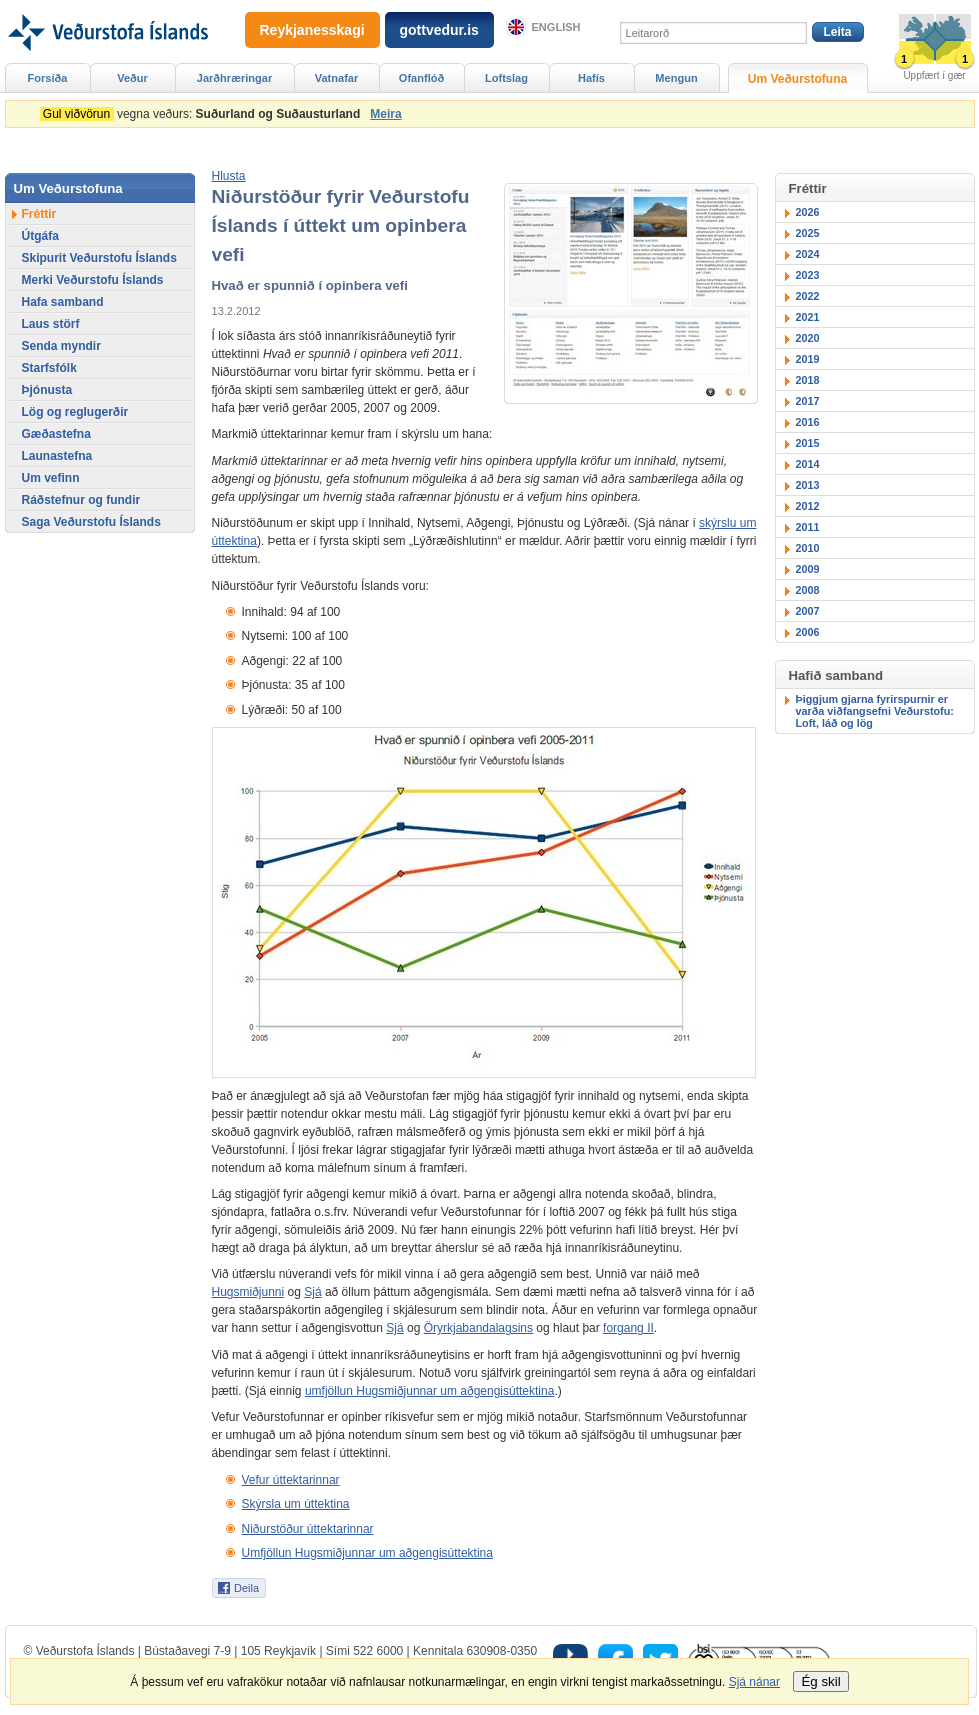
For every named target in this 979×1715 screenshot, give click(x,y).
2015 (808, 443)
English (556, 27)
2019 (808, 359)
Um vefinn (51, 478)
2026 (808, 212)
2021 (808, 317)
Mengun (676, 78)
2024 (808, 254)
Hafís (591, 78)
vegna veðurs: (203, 114)
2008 (808, 590)
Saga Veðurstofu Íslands (91, 522)
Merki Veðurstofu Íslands (93, 280)
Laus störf (51, 324)
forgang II (628, 1328)
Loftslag (506, 78)
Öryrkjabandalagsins (478, 1328)
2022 (808, 296)
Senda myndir (61, 346)
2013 (808, 485)
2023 (808, 275)
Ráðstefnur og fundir (81, 500)
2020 (808, 338)
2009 (808, 569)
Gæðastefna (56, 434)
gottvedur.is (439, 30)
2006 (808, 632)
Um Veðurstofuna (797, 79)
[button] (229, 176)
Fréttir (39, 214)
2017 (808, 401)
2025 (808, 233)
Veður (132, 78)
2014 (808, 464)
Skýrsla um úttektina (296, 1504)
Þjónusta (47, 390)
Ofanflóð (421, 78)
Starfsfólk (49, 368)
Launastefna (57, 456)
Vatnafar (337, 78)
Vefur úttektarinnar (291, 1480)
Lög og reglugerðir (75, 412)
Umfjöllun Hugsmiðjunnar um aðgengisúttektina (367, 1553)
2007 (808, 611)
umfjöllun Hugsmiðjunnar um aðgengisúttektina (429, 1391)
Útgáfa (40, 236)
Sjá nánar (754, 1682)
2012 (808, 506)
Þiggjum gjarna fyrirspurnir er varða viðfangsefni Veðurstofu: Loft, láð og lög (875, 711)
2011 (808, 527)
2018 (808, 380)
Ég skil (820, 1681)
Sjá (312, 1292)
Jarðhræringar (234, 78)
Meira (385, 114)
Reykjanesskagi (312, 30)
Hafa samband (63, 302)
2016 (808, 422)
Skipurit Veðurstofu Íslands (99, 258)
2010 (808, 548)
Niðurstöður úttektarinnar (308, 1529)
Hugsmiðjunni (248, 1292)
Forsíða (48, 78)
